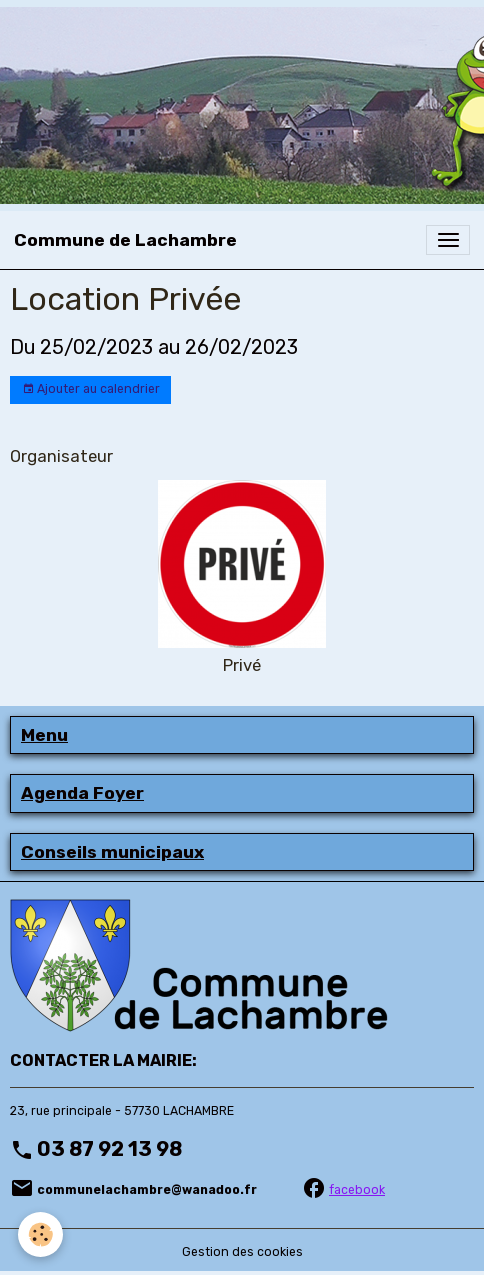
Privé (242, 665)
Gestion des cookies (242, 1252)
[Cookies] (40, 1234)
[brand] (125, 240)
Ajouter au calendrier (91, 389)
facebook (357, 1190)
